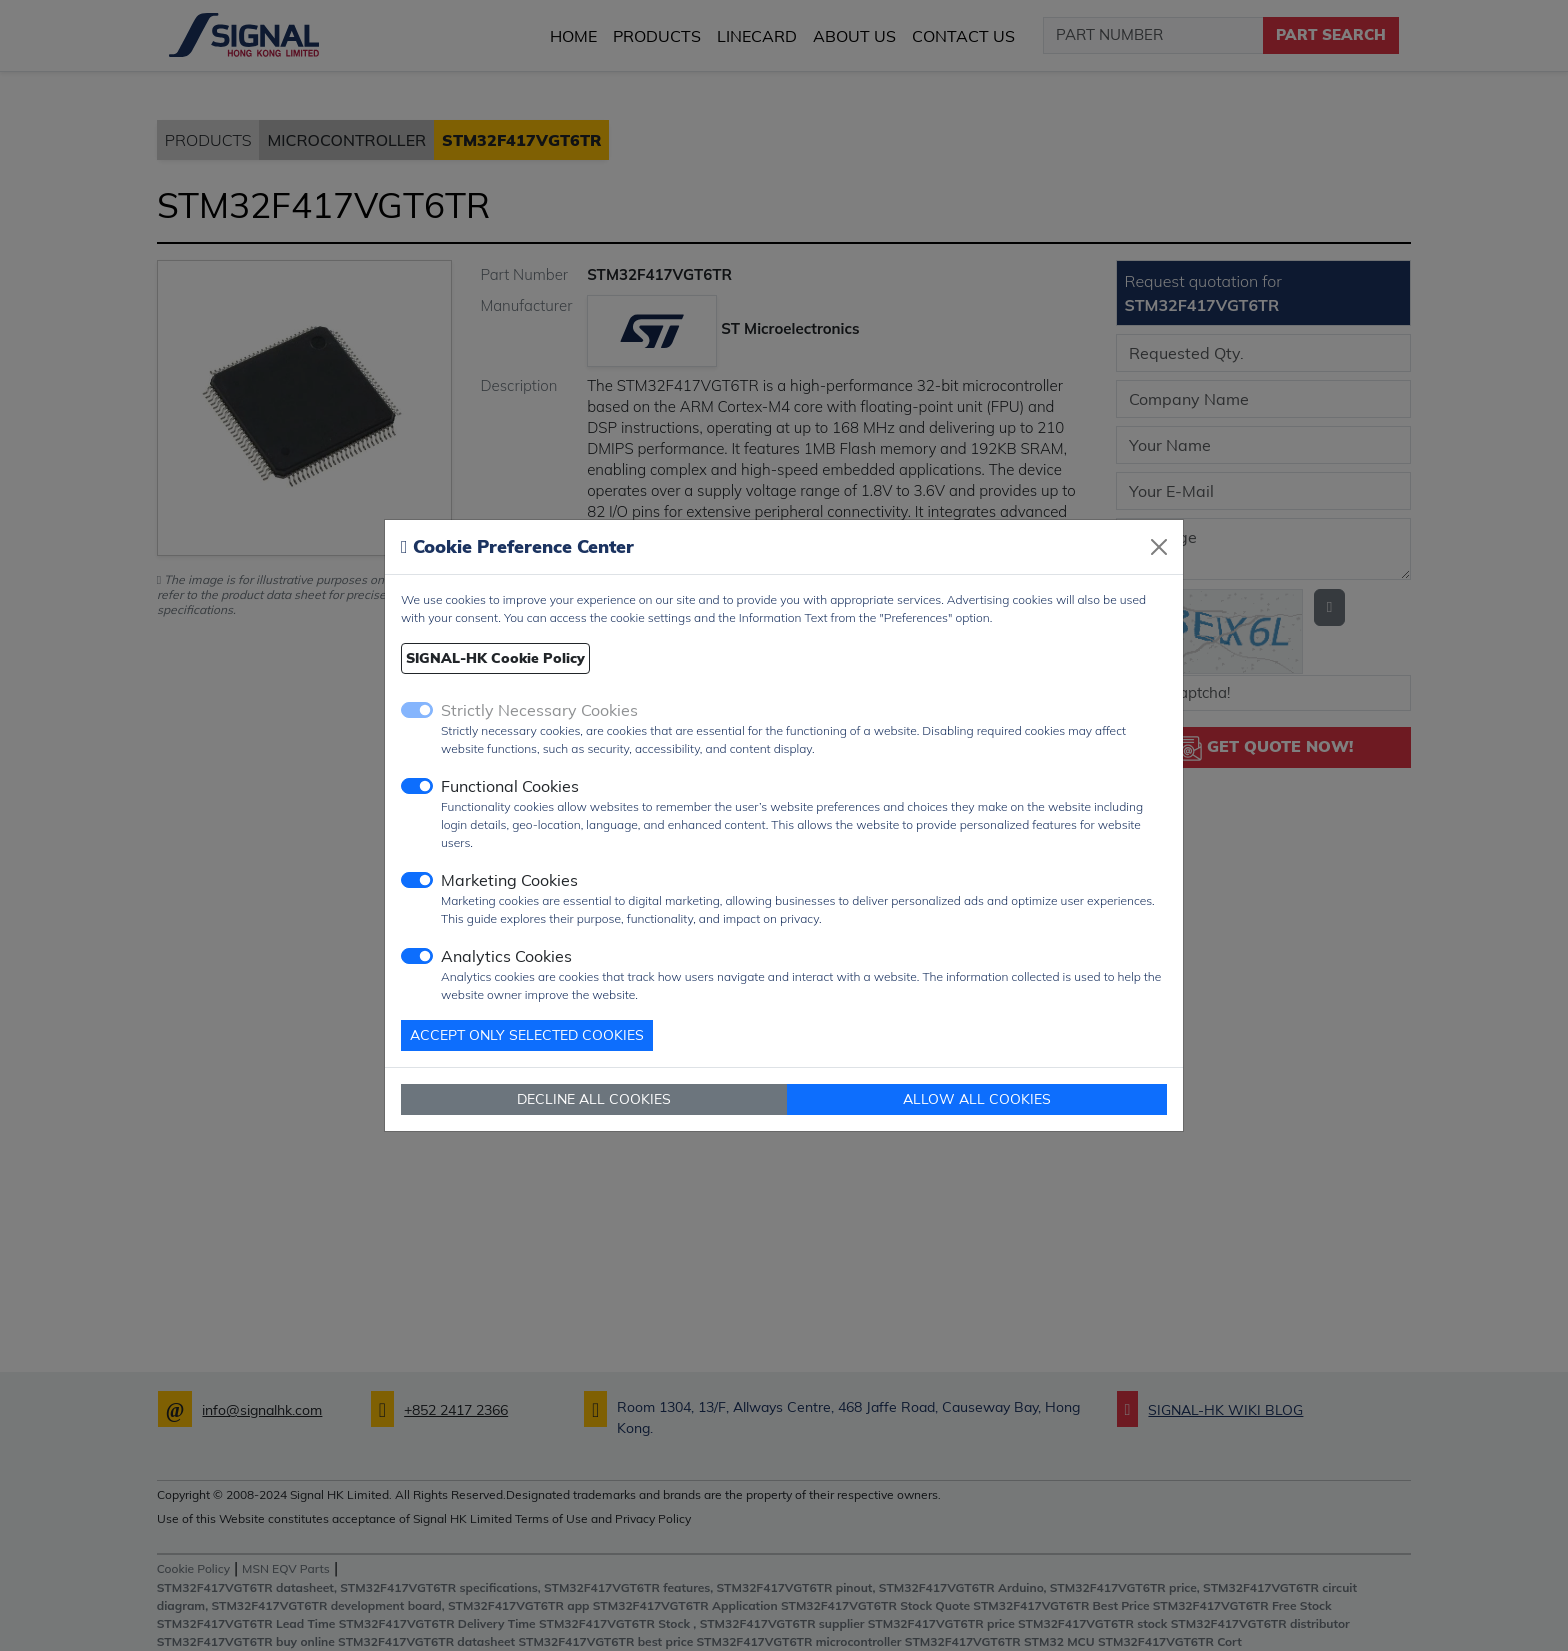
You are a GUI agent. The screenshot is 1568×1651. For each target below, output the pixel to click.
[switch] (417, 786)
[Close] (1159, 547)
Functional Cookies (510, 786)
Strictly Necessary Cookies (539, 710)
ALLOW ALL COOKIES (977, 1099)
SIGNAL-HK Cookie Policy (495, 658)
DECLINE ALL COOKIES (594, 1099)
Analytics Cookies (506, 956)
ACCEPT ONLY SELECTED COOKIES (527, 1035)
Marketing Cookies (509, 880)
